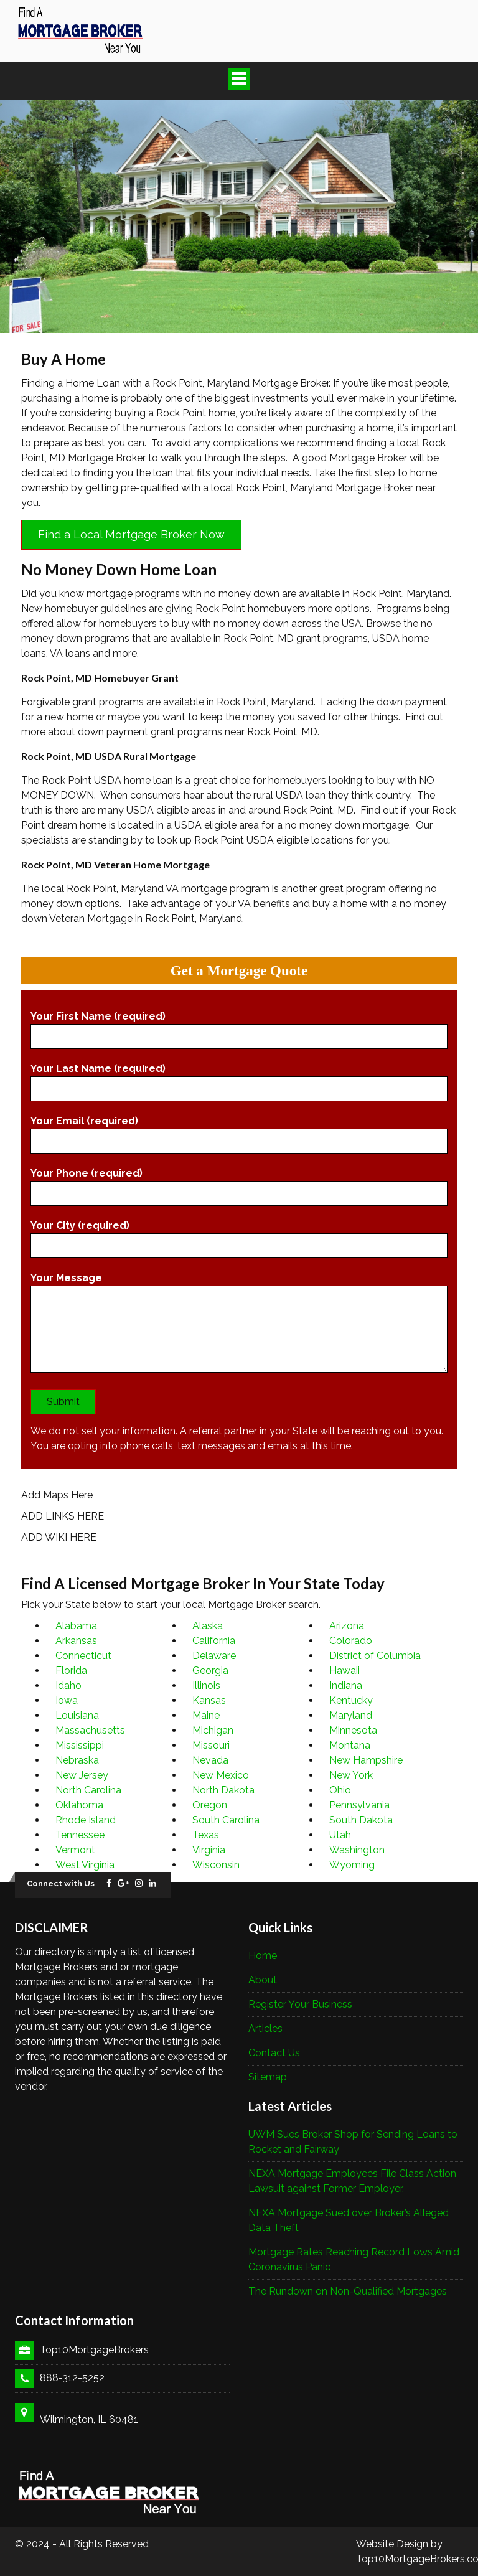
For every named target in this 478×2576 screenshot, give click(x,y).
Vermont (75, 1850)
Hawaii (344, 1670)
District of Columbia (375, 1656)
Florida (71, 1670)
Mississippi (79, 1745)
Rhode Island (85, 1820)
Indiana (345, 1685)
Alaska (207, 1626)
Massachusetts (90, 1730)
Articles (265, 2028)
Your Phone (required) (239, 1183)
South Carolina (226, 1820)
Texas (205, 1835)
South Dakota (361, 1820)
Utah (340, 1835)
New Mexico (220, 1775)
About (262, 1980)
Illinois (206, 1685)
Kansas (209, 1700)
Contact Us (274, 2053)
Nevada (210, 1760)
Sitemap (267, 2077)
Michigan (212, 1730)
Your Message (239, 1325)
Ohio (340, 1790)
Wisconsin (216, 1865)
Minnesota (353, 1730)
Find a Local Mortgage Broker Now (131, 534)
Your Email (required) (239, 1131)
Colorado (350, 1641)
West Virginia (85, 1865)
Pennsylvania (359, 1805)
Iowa (66, 1700)
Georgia (210, 1670)
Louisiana (77, 1715)
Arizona (346, 1626)
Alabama (76, 1626)
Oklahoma (79, 1805)
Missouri (211, 1745)
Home (262, 1956)
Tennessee (80, 1835)
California (213, 1641)
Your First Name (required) (239, 1026)
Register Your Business (300, 2004)
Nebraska (77, 1760)
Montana (349, 1745)
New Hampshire (366, 1760)
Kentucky (351, 1700)
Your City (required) (239, 1236)
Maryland (350, 1715)
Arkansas (76, 1641)
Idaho (68, 1685)
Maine (206, 1715)
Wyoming (352, 1865)
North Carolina (88, 1790)
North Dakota (223, 1790)
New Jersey (81, 1775)
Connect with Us (61, 1883)
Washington (357, 1850)
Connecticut (83, 1656)
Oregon (209, 1805)
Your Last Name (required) (239, 1079)
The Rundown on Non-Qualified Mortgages (347, 2291)
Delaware (214, 1656)
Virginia (208, 1850)
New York (351, 1775)
